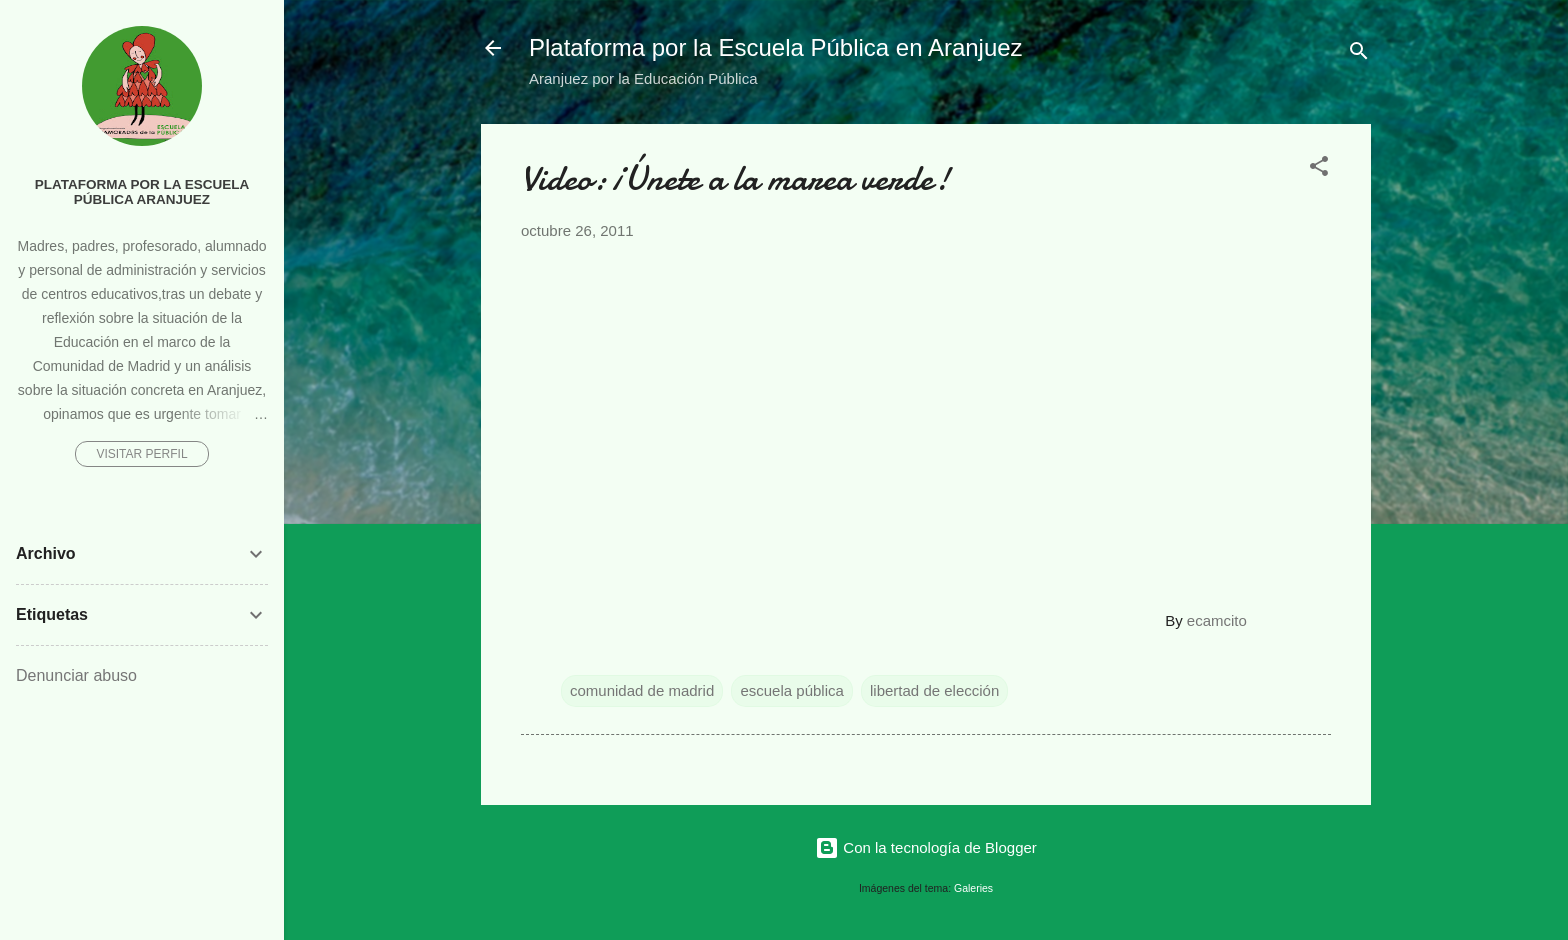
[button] (1319, 169)
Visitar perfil (141, 454)
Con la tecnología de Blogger (926, 847)
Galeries (973, 888)
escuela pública (791, 690)
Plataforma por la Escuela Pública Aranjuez (142, 192)
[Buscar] (1359, 54)
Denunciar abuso (76, 675)
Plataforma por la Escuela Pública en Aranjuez (776, 47)
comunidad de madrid (642, 690)
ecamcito (1217, 620)
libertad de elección (934, 690)
